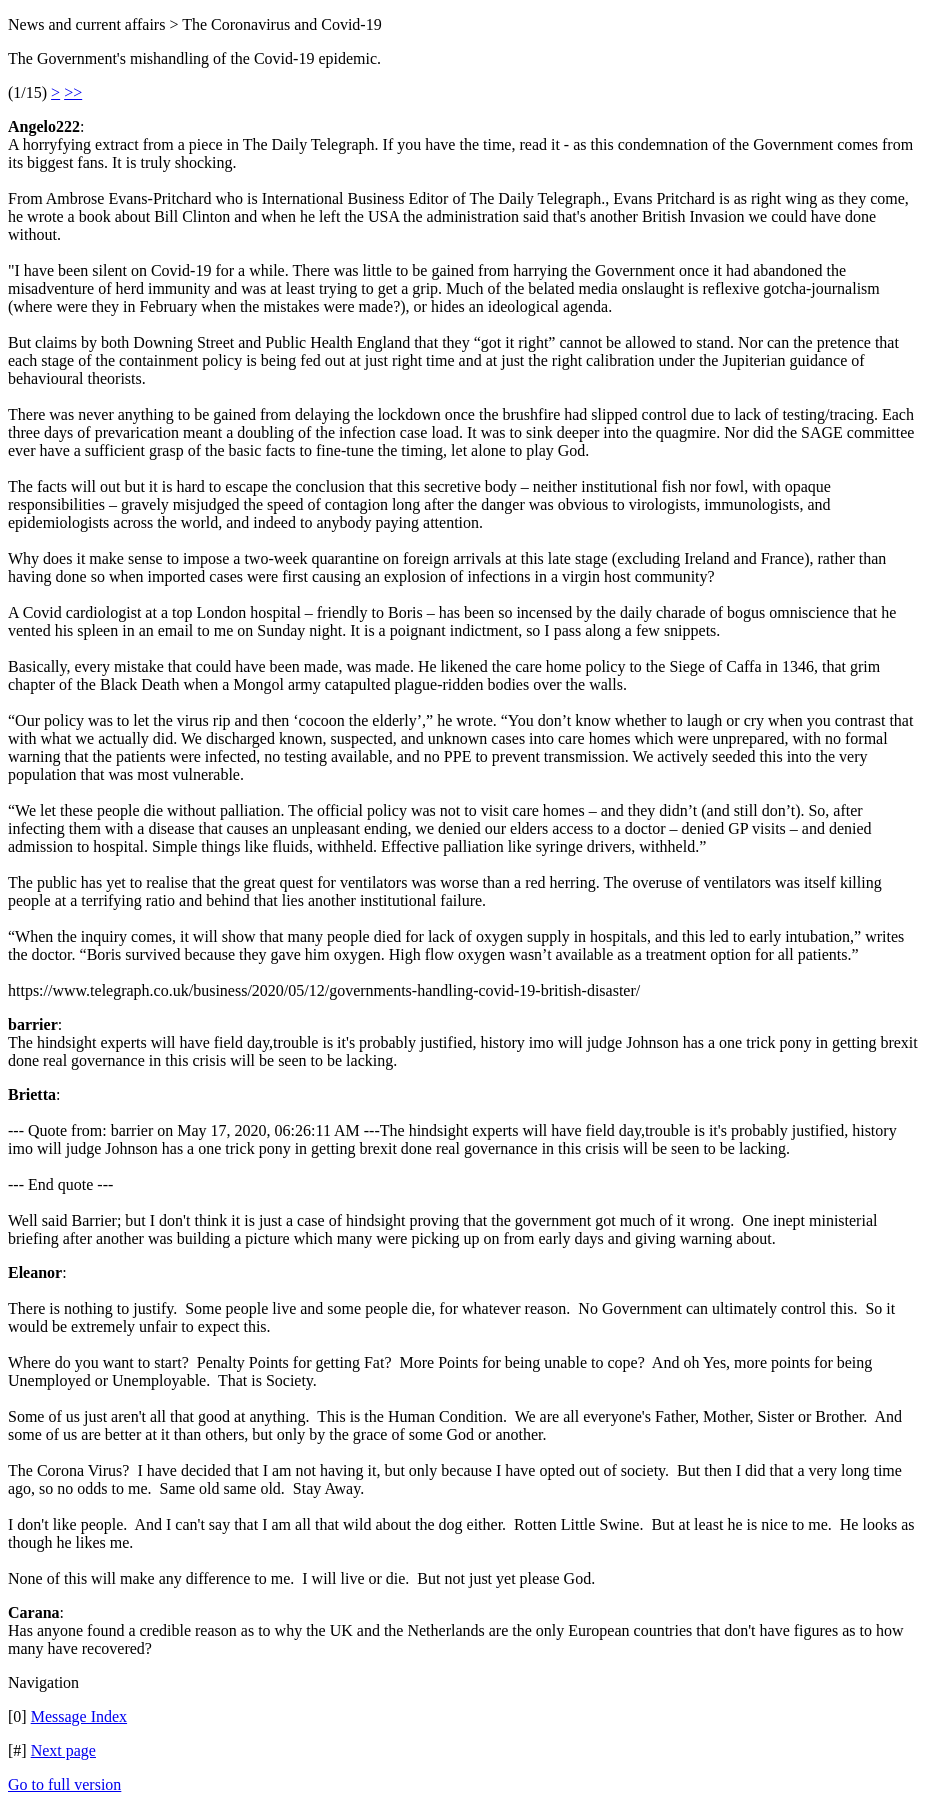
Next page (63, 1750)
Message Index (79, 1716)
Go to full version (64, 1784)
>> (73, 92)
